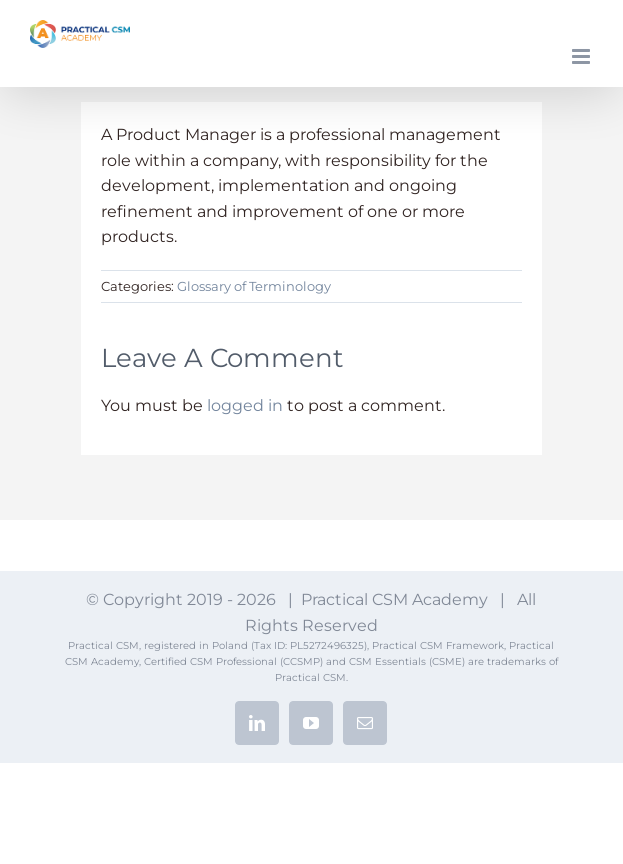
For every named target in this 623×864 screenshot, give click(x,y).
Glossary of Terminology (254, 286)
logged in (245, 405)
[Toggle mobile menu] (582, 56)
